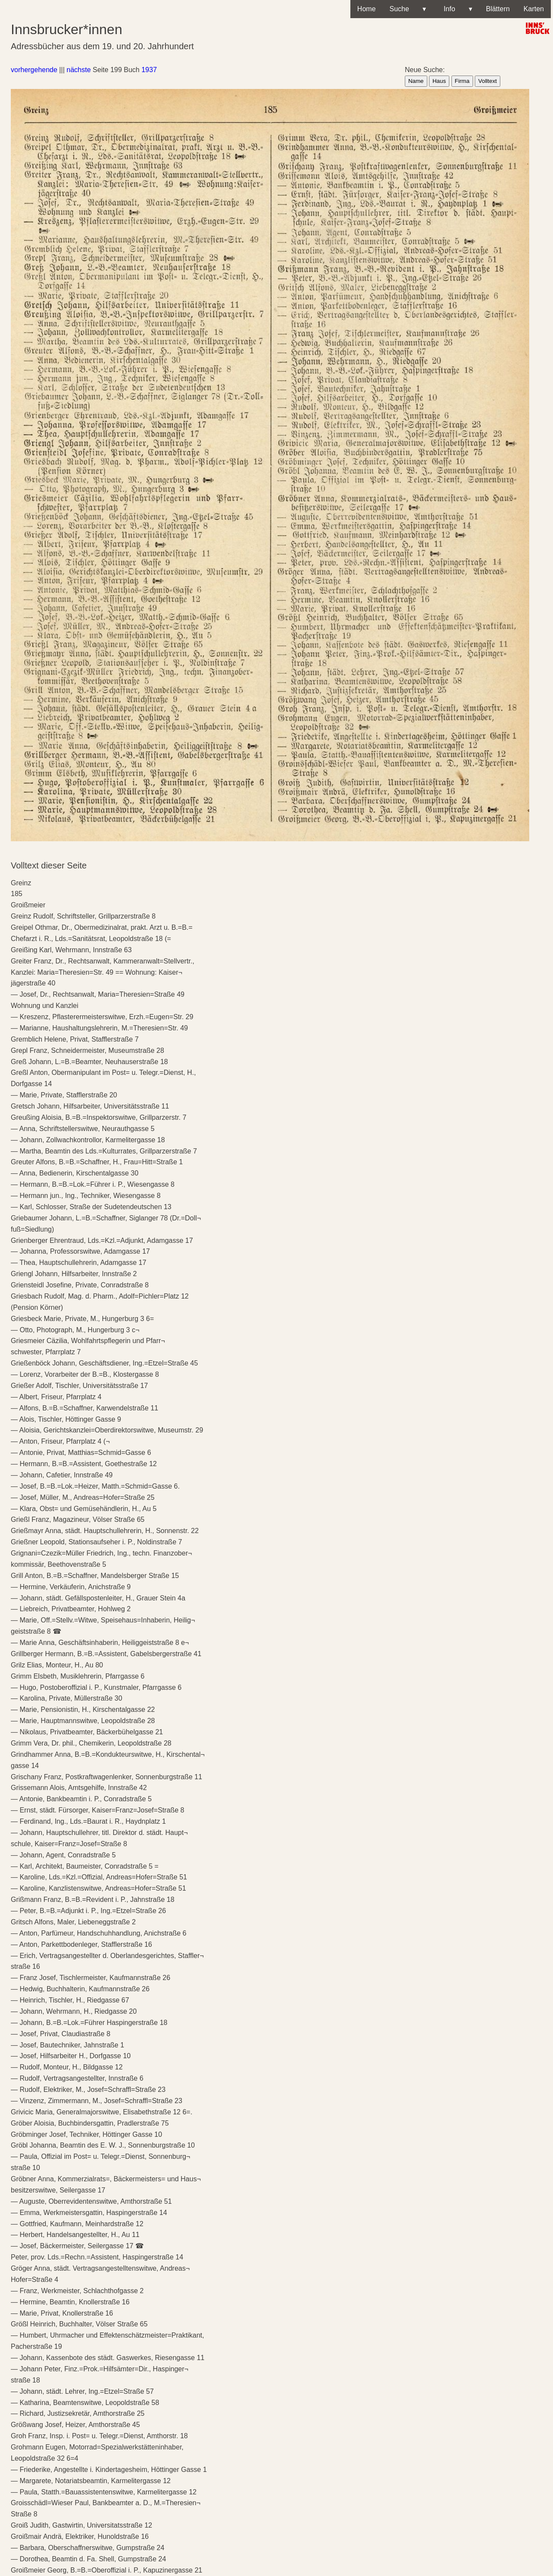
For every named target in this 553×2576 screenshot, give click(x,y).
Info (456, 9)
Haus (439, 81)
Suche (408, 9)
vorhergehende (34, 69)
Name (416, 81)
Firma (462, 81)
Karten (534, 9)
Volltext (487, 81)
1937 (149, 69)
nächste (79, 69)
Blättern (498, 9)
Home (366, 9)
